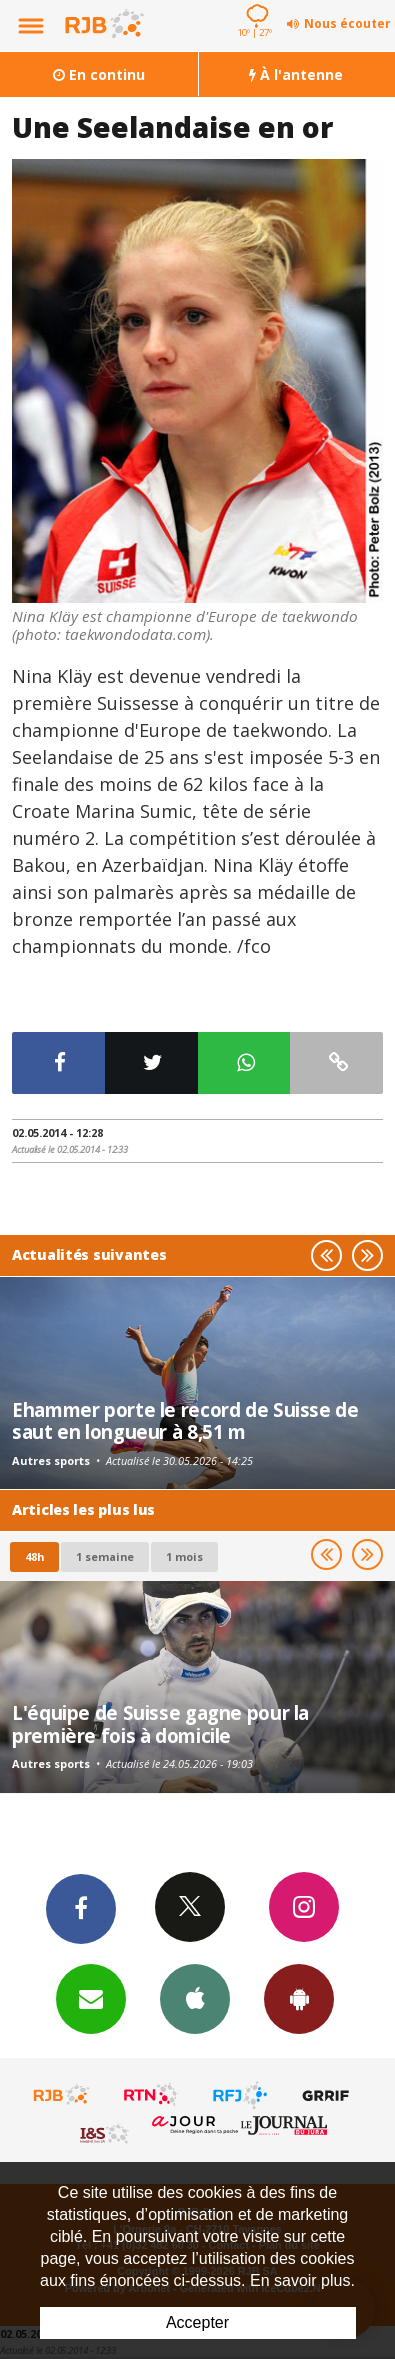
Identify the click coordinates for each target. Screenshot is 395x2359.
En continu (99, 74)
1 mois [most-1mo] (184, 1556)
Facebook (81, 1908)
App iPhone (195, 1998)
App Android (299, 1998)
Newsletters (91, 1998)
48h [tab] (34, 1556)
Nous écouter (347, 23)
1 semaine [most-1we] (105, 1556)
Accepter (197, 2322)
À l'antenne (296, 74)
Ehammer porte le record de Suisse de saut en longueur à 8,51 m (185, 1420)
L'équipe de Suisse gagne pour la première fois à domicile (160, 1723)
